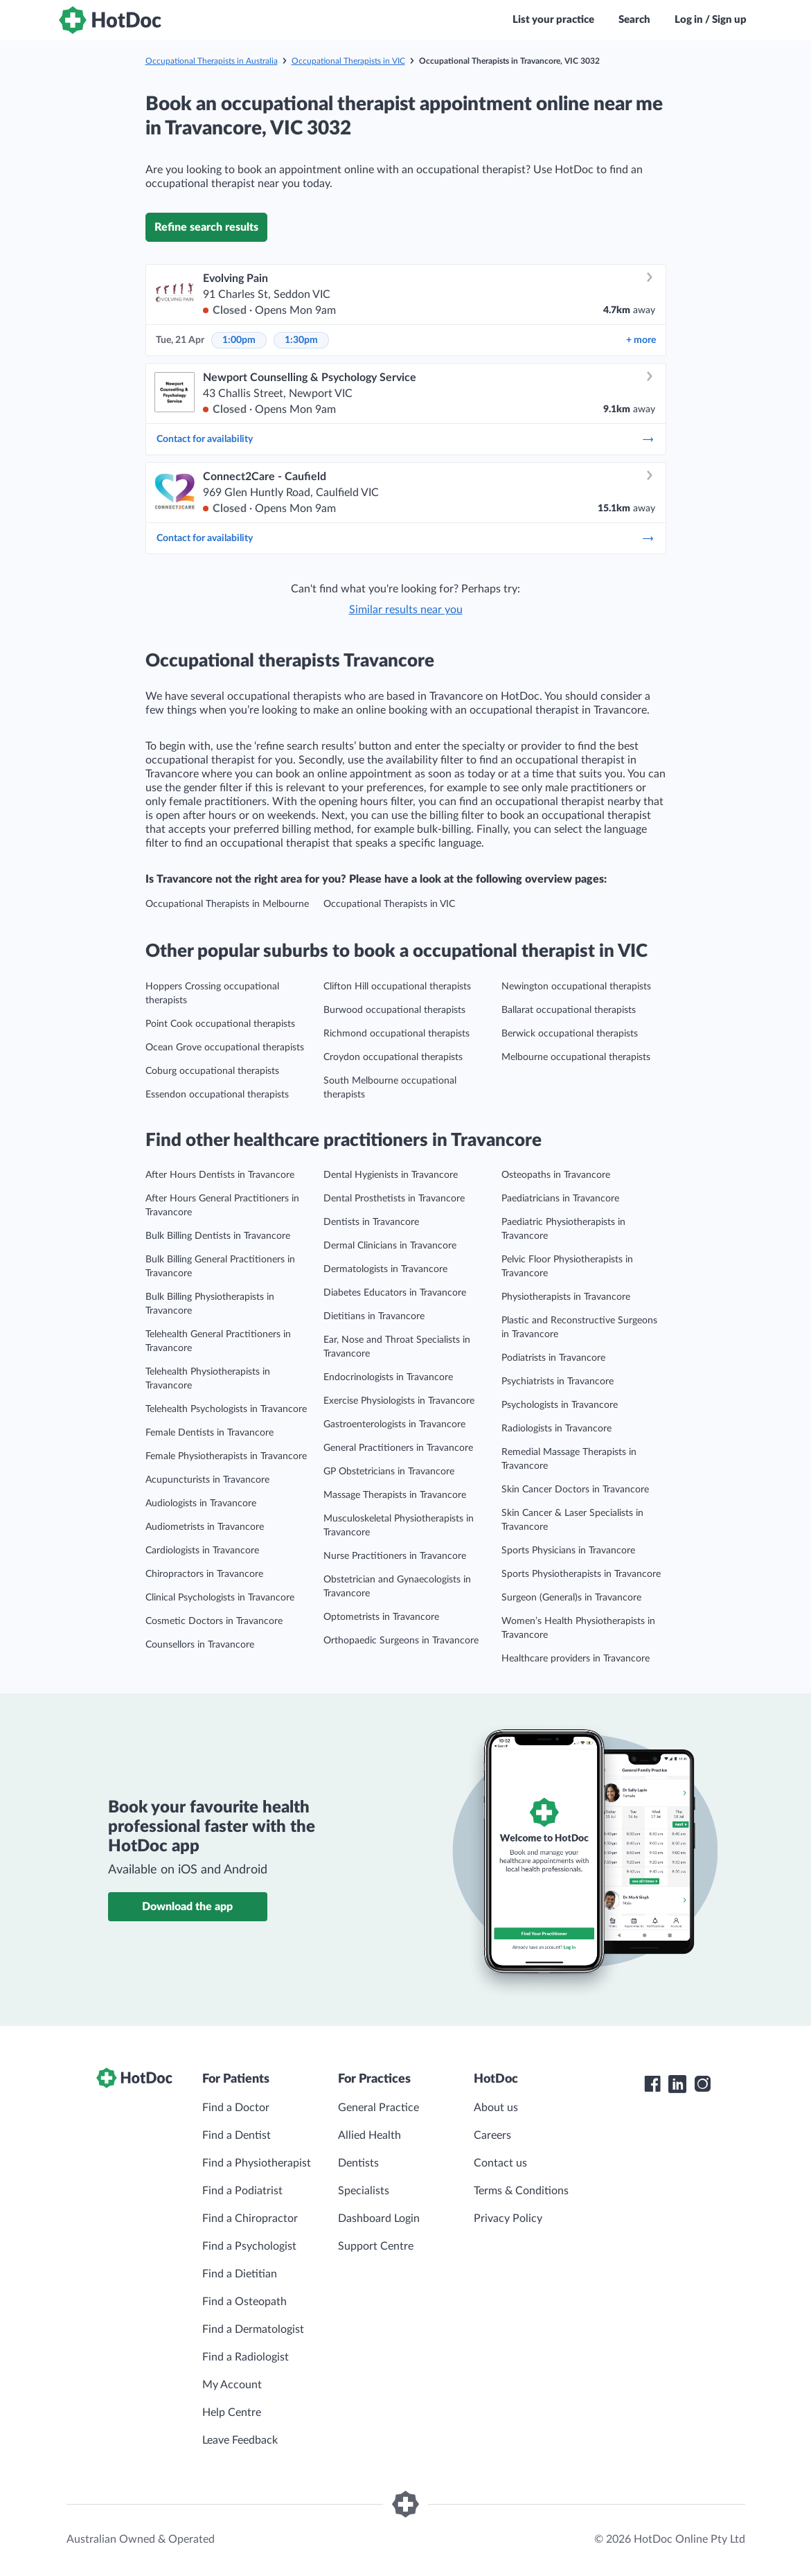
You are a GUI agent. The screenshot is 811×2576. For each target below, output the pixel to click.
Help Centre (231, 2412)
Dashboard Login (379, 2218)
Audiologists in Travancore (200, 1503)
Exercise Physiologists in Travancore (398, 1401)
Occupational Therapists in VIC (348, 61)
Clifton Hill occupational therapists (397, 986)
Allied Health (369, 2135)
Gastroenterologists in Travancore (394, 1424)
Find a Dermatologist (253, 2329)
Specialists (363, 2190)
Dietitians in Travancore (374, 1316)
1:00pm (239, 340)
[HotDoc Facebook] (652, 2084)
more (641, 340)
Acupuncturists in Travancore (207, 1480)
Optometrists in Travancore (381, 1617)
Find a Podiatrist (242, 2190)
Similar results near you (406, 609)
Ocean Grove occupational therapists (224, 1047)
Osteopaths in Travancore (555, 1175)
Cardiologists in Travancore (202, 1550)
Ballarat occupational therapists (568, 1010)
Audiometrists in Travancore (204, 1527)
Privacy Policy (508, 2218)
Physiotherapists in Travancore (565, 1297)
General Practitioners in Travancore (398, 1448)
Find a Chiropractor (250, 2218)
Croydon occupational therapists (393, 1057)
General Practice (378, 2107)
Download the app (187, 1906)
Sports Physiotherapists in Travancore (581, 1574)
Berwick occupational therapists (569, 1034)
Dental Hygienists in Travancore (390, 1175)
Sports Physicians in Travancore (568, 1550)
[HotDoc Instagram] (702, 2084)
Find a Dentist (236, 2135)
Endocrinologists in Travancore (388, 1377)
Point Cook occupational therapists (220, 1024)
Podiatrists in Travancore (553, 1358)
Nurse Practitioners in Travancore (394, 1556)
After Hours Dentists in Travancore (219, 1175)
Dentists (358, 2163)
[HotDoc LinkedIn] (677, 2084)
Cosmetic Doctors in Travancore (214, 1621)
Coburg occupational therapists (212, 1071)
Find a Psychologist (249, 2246)
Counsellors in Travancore (199, 1645)
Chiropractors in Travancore (204, 1574)
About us (496, 2107)
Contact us (500, 2163)
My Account (232, 2384)
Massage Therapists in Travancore (394, 1495)
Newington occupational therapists (576, 986)
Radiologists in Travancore (556, 1428)
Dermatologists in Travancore (385, 1269)
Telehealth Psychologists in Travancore (226, 1409)
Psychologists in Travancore (559, 1405)
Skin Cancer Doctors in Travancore (575, 1489)
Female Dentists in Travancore (209, 1433)
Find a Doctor (235, 2107)
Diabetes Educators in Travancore (394, 1293)
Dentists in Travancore (371, 1222)
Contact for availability (406, 439)
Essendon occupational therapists (217, 1095)
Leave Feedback (240, 2440)
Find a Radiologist (245, 2357)
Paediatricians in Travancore (560, 1198)
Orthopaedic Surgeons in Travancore (401, 1641)
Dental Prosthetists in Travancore (394, 1198)
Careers (492, 2135)
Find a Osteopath (244, 2301)
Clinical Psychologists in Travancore (219, 1598)
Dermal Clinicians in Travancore (389, 1246)
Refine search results (206, 227)
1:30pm (301, 340)
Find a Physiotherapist (256, 2163)
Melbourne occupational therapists (575, 1057)
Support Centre (375, 2246)
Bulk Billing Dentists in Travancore (217, 1236)
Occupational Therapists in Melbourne (227, 904)
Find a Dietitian (239, 2273)
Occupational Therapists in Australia (211, 61)
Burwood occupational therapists (394, 1010)
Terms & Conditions (521, 2190)
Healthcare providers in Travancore (575, 1659)
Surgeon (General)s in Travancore (571, 1598)
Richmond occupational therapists (396, 1034)
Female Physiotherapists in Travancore (226, 1456)
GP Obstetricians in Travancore (388, 1471)
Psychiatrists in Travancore (557, 1381)
